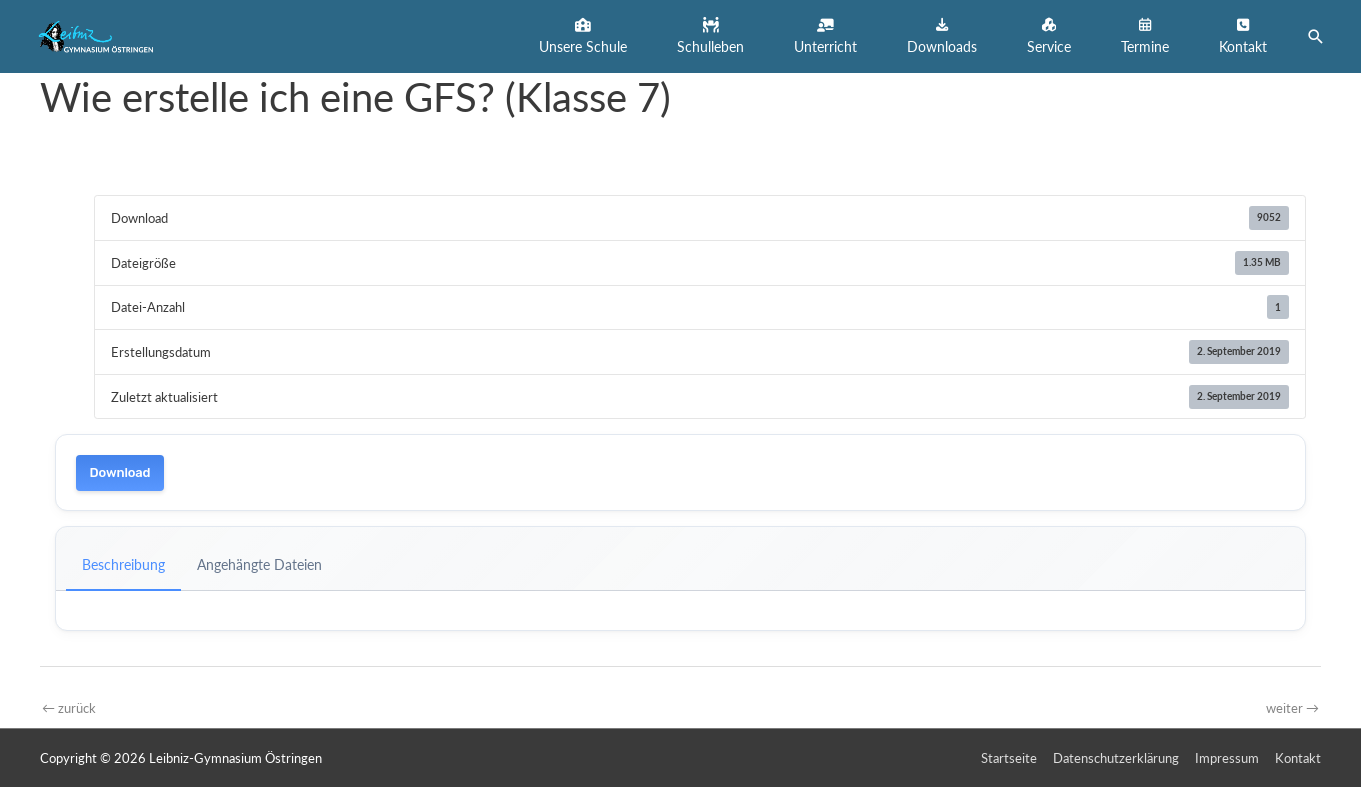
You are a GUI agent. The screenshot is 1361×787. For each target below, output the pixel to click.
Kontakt (1298, 758)
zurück (69, 708)
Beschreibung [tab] (123, 564)
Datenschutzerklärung (1116, 758)
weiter (1292, 708)
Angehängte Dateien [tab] (259, 564)
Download (120, 472)
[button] (583, 36)
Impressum (1227, 758)
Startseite (1009, 758)
